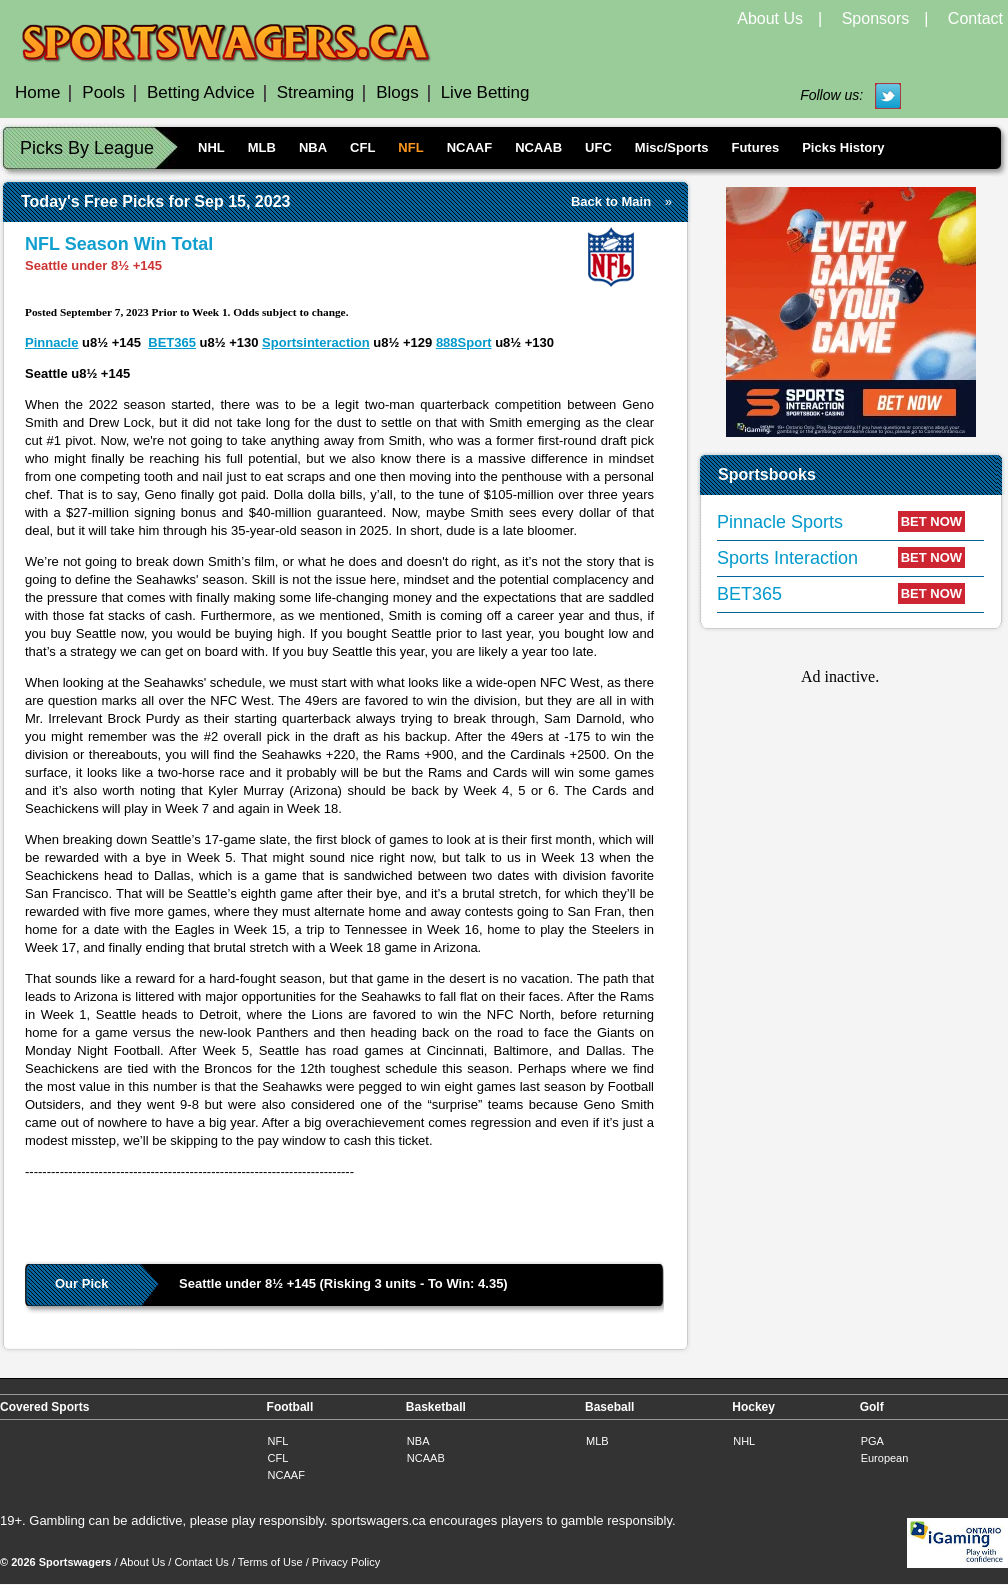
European (885, 1458)
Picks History (843, 147)
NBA (313, 147)
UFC (598, 147)
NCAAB (538, 147)
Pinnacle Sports (780, 522)
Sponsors (876, 18)
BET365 (172, 342)
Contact (975, 18)
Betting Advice (201, 92)
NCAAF (470, 147)
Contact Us (201, 1562)
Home (37, 92)
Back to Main (611, 201)
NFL (410, 147)
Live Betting (485, 92)
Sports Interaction (787, 558)
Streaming (315, 92)
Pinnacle (51, 342)
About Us (770, 18)
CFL (362, 147)
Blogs (397, 92)
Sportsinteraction (316, 342)
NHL (211, 147)
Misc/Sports (672, 147)
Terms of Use (270, 1562)
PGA (872, 1441)
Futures (755, 147)
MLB (262, 147)
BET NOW (931, 521)
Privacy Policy (346, 1562)
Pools (103, 92)
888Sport (464, 342)
